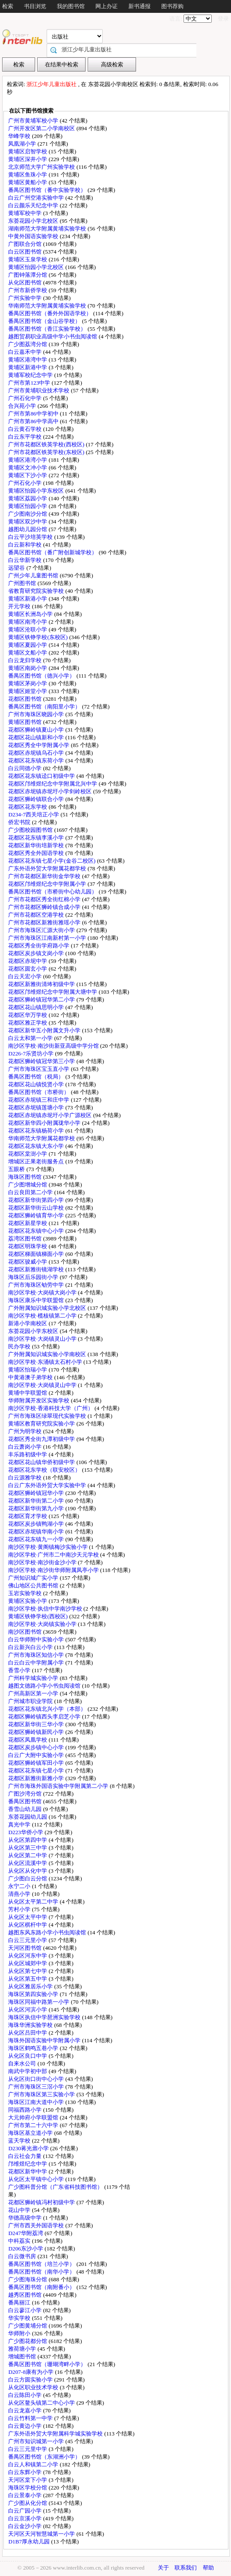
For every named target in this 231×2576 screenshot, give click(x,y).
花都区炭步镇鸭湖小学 (36, 1524)
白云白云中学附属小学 (36, 1662)
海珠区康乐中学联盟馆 (36, 1300)
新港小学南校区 (28, 1323)
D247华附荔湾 (26, 2233)
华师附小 (20, 2333)
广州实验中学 (25, 298)
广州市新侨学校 (28, 290)
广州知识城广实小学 (33, 1578)
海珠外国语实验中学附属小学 (45, 2040)
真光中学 (20, 1824)
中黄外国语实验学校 (33, 236)
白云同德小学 (25, 768)
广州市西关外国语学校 (36, 2225)
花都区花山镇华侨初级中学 (42, 1462)
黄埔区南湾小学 (28, 622)
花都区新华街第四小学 (36, 1200)
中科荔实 (20, 2241)
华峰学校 (20, 136)
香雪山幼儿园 (25, 1809)
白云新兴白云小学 (31, 1647)
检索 (7, 6)
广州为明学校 (25, 1431)
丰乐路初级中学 (28, 1454)
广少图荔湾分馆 (28, 344)
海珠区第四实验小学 (33, 1994)
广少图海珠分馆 (28, 2279)
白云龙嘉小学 (25, 2410)
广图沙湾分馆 (25, 1793)
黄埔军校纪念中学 (31, 375)
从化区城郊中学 (28, 1963)
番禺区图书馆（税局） (36, 1076)
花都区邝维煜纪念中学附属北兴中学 (53, 783)
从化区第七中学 (28, 1971)
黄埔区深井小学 (28, 159)
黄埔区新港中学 (28, 367)
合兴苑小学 (22, 406)
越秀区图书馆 (25, 2295)
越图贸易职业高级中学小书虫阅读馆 (53, 336)
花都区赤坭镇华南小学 (36, 1531)
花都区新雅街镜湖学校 (36, 1269)
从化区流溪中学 (28, 1863)
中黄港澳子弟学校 (31, 1377)
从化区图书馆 (25, 282)
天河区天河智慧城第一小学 (42, 2534)
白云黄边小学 (25, 2426)
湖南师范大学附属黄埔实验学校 (47, 228)
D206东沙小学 (26, 2248)
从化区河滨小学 (28, 2009)
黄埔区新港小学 (28, 598)
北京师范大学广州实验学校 (42, 167)
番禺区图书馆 (25, 1801)
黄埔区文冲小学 (28, 467)
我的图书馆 (71, 6)
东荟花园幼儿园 (28, 1817)
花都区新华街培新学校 (36, 845)
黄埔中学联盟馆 (28, 1393)
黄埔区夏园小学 (28, 645)
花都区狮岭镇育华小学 (36, 1215)
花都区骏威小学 (28, 1261)
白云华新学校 (25, 560)
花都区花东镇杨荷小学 (36, 1130)
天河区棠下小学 (28, 2480)
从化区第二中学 (28, 1855)
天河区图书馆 (25, 1948)
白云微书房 (22, 2256)
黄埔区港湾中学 (28, 359)
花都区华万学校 (28, 1015)
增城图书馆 (22, 2356)
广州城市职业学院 (31, 1701)
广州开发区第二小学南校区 (42, 128)
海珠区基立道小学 (31, 2133)
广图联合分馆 (25, 244)
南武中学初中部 (28, 2071)
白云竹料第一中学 (31, 2418)
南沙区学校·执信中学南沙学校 (45, 1608)
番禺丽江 (20, 2302)
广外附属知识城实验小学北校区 (47, 1308)
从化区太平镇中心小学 (36, 2179)
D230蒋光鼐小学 (29, 2148)
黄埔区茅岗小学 (28, 683)
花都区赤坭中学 (28, 961)
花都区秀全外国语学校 (36, 853)
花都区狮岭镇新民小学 (36, 1732)
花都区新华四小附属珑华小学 (45, 1123)
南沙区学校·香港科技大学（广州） (51, 1408)
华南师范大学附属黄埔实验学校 (47, 305)
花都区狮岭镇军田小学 (36, 1763)
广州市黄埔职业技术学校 (39, 390)
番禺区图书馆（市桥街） (39, 1092)
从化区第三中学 (28, 1847)
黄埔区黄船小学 (28, 182)
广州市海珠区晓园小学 (36, 714)
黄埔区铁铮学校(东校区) (38, 637)
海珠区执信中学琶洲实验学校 (45, 2017)
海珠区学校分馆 (28, 2487)
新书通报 (139, 6)
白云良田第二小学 (31, 1192)
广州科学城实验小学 (33, 1678)
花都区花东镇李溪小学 (36, 837)
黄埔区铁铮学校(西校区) (38, 1616)
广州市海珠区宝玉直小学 (39, 1069)
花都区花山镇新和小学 (36, 737)
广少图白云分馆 (28, 1878)
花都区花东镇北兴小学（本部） (47, 1709)
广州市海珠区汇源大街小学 (42, 930)
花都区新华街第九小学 (36, 1508)
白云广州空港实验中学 (36, 197)
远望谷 (17, 568)
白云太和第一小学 (31, 1038)
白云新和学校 (25, 544)
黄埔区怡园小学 (28, 506)
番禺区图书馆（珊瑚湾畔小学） (47, 2364)
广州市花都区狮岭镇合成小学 (45, 907)
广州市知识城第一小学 (36, 2441)
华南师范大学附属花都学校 (42, 1138)
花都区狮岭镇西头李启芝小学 (45, 1716)
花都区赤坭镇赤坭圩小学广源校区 (50, 1115)
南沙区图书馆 (25, 1632)
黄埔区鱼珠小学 (28, 174)
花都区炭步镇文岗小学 (36, 953)
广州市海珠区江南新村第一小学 (47, 938)
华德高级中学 (25, 2217)
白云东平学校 (25, 436)
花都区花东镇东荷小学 (36, 760)
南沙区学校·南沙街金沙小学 (43, 1562)
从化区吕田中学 (28, 2032)
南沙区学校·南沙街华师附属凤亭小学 (54, 1570)
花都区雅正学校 (28, 1022)
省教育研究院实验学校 (36, 591)
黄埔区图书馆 (25, 722)
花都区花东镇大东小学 (36, 1146)
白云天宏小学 (25, 976)
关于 (163, 2567)
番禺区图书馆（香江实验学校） (47, 329)
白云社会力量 (25, 2156)
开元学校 (20, 606)
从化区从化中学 (28, 1871)
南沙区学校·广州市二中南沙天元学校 (54, 1554)
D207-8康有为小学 (31, 2372)
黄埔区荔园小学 (28, 498)
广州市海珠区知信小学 (36, 1655)
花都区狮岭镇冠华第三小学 (42, 1061)
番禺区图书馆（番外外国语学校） (50, 313)
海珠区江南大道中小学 (36, 2102)
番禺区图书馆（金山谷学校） (45, 321)
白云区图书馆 (25, 251)
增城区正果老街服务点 (36, 1161)
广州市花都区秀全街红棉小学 (45, 899)
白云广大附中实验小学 (36, 1755)
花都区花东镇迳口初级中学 (42, 776)
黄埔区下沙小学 (28, 475)
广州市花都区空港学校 (36, 914)
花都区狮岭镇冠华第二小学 (42, 999)
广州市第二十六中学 (33, 2125)
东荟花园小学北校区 (33, 221)
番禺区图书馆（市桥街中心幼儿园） (53, 891)
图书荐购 (172, 6)
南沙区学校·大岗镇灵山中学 (43, 1385)
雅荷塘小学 (22, 2349)
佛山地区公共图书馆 (33, 1585)
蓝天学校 (20, 2140)
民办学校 (20, 1346)
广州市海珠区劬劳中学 (36, 1285)
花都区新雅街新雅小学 (36, 1778)
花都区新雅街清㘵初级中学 (42, 984)
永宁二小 (20, 1886)
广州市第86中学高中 (34, 421)
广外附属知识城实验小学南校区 (47, 1354)
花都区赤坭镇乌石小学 (36, 753)
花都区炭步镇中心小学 (36, 1747)
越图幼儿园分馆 (28, 529)
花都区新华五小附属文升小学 (45, 1030)
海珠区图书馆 (25, 1177)
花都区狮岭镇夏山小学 (36, 729)
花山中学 (20, 2210)
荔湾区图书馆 (25, 1238)
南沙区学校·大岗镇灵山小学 (43, 1339)
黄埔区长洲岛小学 (31, 614)
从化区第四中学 (28, 1840)
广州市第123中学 (29, 383)
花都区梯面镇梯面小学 (36, 1254)
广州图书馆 (22, 583)
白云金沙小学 (25, 2526)
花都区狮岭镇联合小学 (36, 799)
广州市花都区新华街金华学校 (45, 876)
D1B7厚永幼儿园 (29, 2541)
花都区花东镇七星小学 (36, 1770)
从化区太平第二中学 (33, 1901)
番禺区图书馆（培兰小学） (42, 2264)
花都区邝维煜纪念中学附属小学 (47, 884)
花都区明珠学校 (28, 1246)
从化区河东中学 (28, 1955)
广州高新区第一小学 (33, 1693)
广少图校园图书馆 (31, 830)
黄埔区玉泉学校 (28, 259)
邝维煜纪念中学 (28, 2164)
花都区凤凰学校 (28, 1739)
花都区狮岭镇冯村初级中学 (42, 2202)
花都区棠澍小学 (28, 1154)
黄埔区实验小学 (28, 1601)
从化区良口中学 (28, 2056)
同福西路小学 (25, 2110)
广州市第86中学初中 (34, 413)
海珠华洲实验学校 (31, 2025)
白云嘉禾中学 (25, 352)
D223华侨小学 (26, 1832)
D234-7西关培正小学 (34, 814)
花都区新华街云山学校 (36, 1207)
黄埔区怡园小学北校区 (36, 267)
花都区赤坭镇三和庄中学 (39, 1100)
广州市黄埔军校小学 (33, 120)
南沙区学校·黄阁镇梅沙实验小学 (48, 1547)
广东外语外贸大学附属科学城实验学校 (56, 2433)
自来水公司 (22, 2063)
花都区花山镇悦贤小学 (36, 1084)
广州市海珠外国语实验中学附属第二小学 (59, 1786)
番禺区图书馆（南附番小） (42, 2287)
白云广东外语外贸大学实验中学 (47, 1485)
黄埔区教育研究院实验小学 (42, 1423)
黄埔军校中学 (25, 213)
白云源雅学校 (25, 1477)
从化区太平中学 (28, 1917)
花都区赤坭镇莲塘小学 (36, 1107)
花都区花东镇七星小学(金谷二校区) (52, 861)
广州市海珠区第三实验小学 (42, 2094)
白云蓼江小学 (25, 2310)
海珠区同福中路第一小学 (39, 2002)
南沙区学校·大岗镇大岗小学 (43, 1292)
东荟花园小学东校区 (33, 1331)
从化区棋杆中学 (28, 1925)
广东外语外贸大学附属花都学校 (47, 868)
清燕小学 (20, 1894)
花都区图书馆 (25, 699)
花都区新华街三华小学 (36, 1724)
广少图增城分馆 (28, 1184)
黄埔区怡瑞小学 (28, 1369)
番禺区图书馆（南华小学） (42, 2271)
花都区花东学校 (28, 807)
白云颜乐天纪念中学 (33, 205)
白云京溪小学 (25, 2518)
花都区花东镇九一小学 (36, 1539)
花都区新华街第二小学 (36, 1500)
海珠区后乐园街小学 (33, 1277)
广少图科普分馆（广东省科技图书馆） (56, 2187)
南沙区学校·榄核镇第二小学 (43, 1315)
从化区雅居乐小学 (31, 1986)
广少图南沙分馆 (28, 514)
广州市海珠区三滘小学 (36, 2086)
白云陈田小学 (25, 2395)
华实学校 (20, 2318)
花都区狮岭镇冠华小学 (36, 1493)
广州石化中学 (25, 398)
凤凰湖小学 (22, 143)
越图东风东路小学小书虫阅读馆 (47, 1932)
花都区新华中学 (28, 2171)
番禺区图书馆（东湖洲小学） (45, 2456)
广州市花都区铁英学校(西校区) (47, 444)
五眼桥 (17, 1169)
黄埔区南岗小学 (28, 668)
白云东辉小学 (25, 2472)
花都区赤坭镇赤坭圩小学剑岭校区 (50, 791)
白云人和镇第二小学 (33, 2464)
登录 (223, 18)
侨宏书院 (20, 822)
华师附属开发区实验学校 (39, 1400)
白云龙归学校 (25, 660)
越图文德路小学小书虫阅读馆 (45, 1685)
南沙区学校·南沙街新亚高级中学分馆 (54, 1046)
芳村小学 (20, 1909)
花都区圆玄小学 (28, 968)
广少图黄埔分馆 (28, 2325)
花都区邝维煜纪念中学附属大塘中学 (53, 992)
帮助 (208, 2567)
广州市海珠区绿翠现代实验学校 (47, 1416)
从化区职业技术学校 (33, 2387)
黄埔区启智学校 (28, 151)
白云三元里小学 (28, 1940)
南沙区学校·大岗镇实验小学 (43, 1624)
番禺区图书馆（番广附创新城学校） (53, 552)
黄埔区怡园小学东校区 (36, 490)
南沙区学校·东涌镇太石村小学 (45, 1362)
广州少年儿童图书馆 (33, 575)
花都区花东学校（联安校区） (45, 1470)
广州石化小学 (25, 483)
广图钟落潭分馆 (28, 275)
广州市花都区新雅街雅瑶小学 (45, 922)
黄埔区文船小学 (28, 652)
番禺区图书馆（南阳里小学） (45, 706)
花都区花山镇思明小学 (36, 1007)
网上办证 (106, 6)
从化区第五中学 (28, 1978)
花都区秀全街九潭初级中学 (42, 1439)
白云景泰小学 (25, 2495)
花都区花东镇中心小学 (36, 1231)
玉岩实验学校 (25, 1593)
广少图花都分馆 (28, 2341)
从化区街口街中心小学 (36, 2079)
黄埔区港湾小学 (28, 460)
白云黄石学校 (25, 429)
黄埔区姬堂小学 (28, 691)
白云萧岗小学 (25, 1446)
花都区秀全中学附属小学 (39, 745)
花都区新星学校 (28, 1223)
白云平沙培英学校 (31, 537)
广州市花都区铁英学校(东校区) (47, 452)
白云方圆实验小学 (31, 2379)
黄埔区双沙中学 (28, 521)
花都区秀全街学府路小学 (39, 945)
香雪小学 (20, 1670)
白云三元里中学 (28, 2449)
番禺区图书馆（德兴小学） (42, 675)
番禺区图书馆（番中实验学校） (47, 190)
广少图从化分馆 (28, 2503)
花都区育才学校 (28, 1516)
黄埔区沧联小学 (28, 629)
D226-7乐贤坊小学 (31, 1053)
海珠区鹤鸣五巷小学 (33, 2048)
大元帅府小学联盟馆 (33, 2117)
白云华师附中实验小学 (36, 1639)
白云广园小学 (25, 2510)
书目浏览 (35, 6)
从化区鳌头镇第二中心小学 (42, 2403)
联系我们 (186, 2567)
